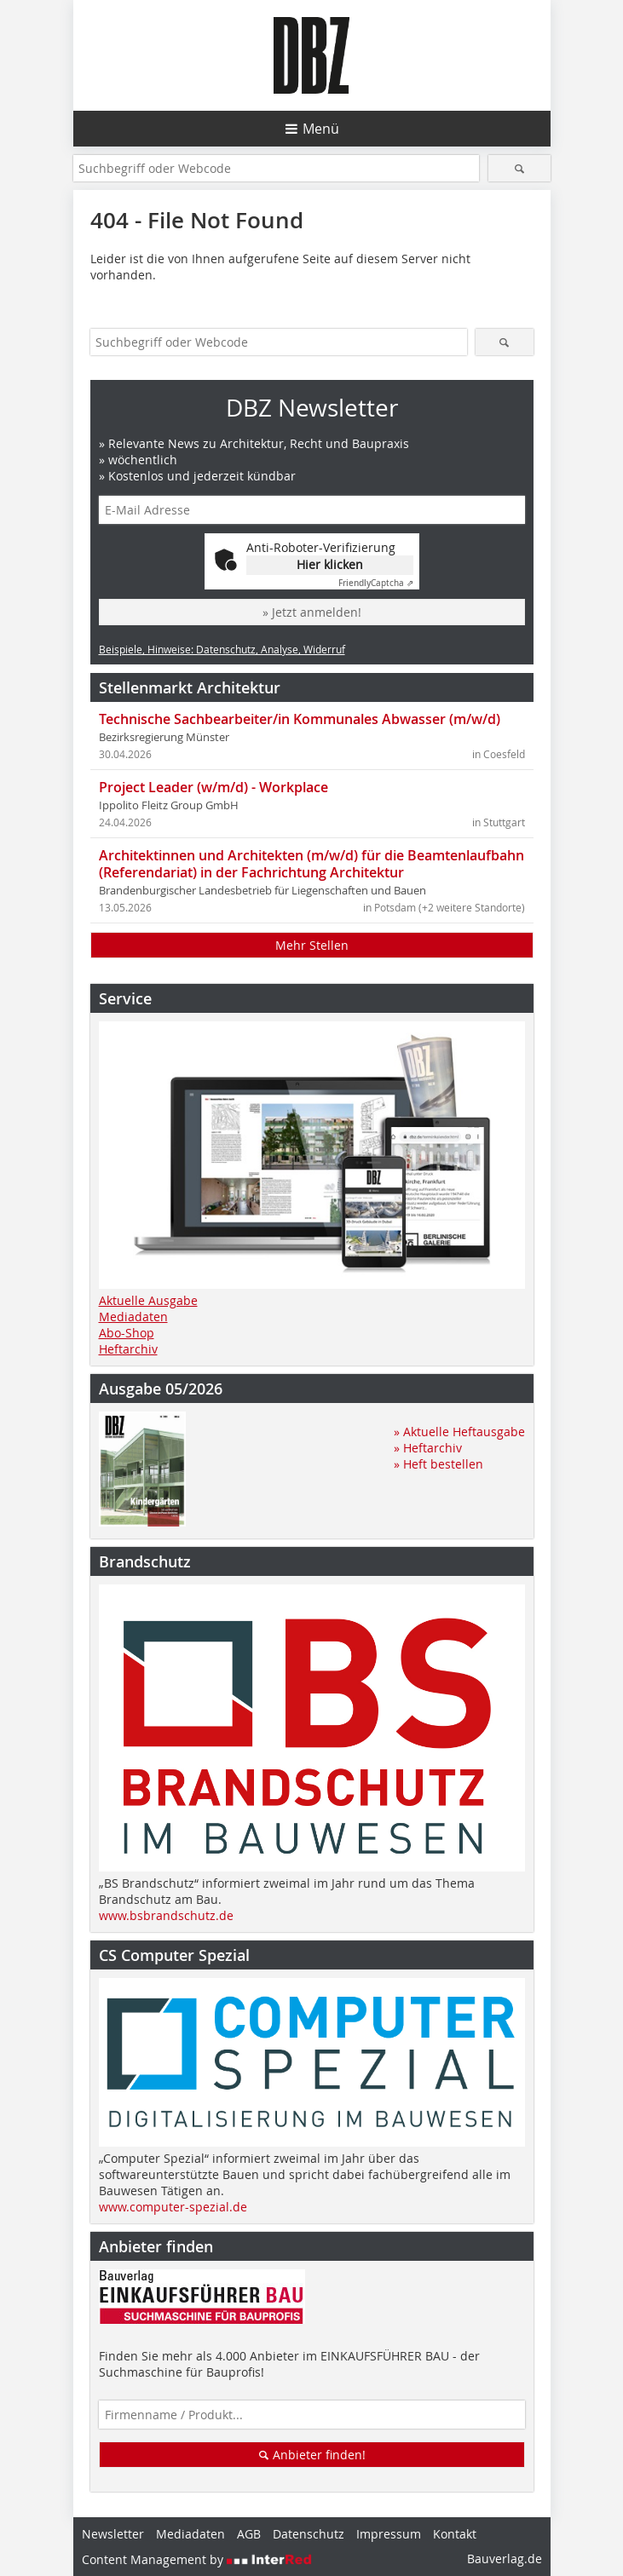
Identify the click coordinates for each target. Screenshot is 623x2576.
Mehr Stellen (312, 945)
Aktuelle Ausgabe (148, 1300)
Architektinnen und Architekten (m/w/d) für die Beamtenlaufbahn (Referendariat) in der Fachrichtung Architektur (311, 864)
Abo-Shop (126, 1333)
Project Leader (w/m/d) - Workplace (213, 787)
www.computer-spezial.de (173, 2207)
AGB (249, 2534)
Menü (321, 128)
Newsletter (113, 2534)
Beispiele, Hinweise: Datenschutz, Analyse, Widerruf (222, 649)
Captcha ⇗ (375, 583)
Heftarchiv (128, 1349)
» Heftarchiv (428, 1448)
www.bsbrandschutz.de (166, 1915)
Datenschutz (308, 2534)
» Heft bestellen (438, 1464)
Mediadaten (133, 1316)
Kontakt (454, 2534)
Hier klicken (330, 564)
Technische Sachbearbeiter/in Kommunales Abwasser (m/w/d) (299, 719)
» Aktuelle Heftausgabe (459, 1431)
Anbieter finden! (311, 2455)
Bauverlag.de (504, 2558)
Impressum (388, 2534)
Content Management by (197, 2559)
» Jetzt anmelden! (311, 612)
